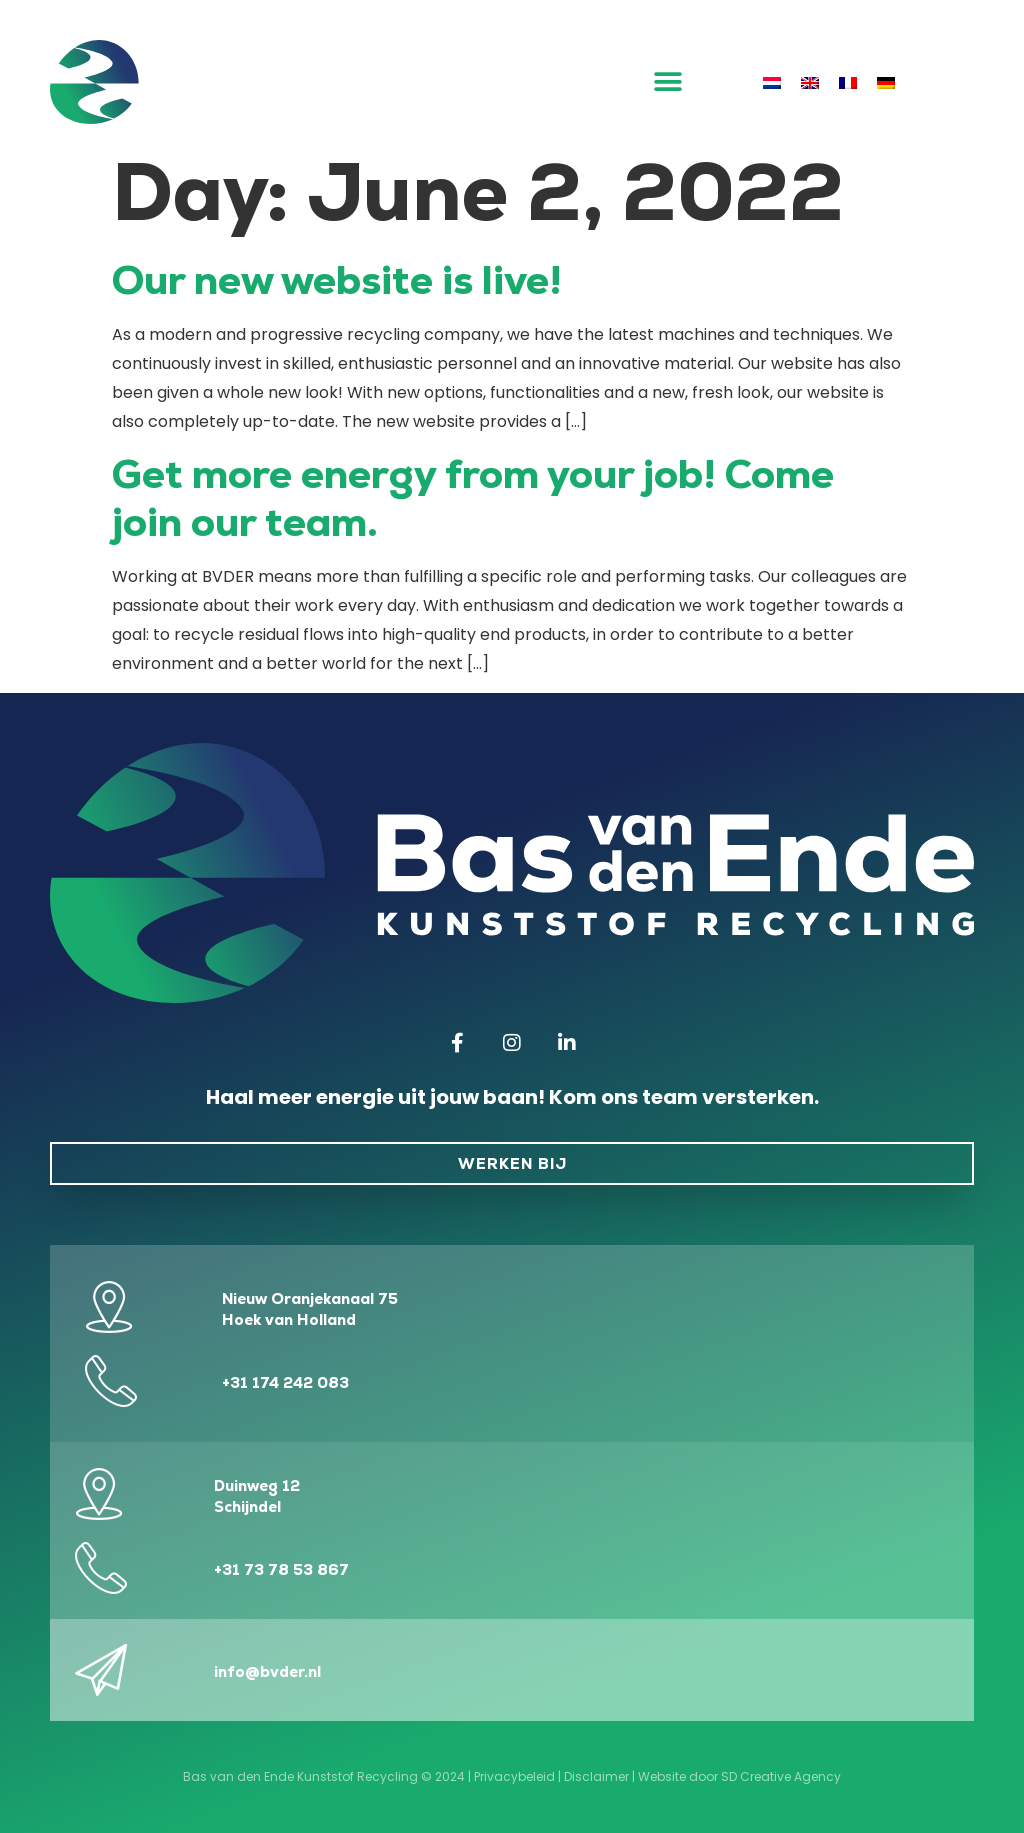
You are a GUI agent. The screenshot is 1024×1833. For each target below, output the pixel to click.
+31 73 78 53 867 (281, 1569)
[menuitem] (772, 82)
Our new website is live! (337, 280)
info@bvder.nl (267, 1671)
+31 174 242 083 (285, 1382)
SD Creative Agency (781, 1776)
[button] (668, 81)
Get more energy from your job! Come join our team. (473, 498)
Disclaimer (596, 1776)
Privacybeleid (514, 1776)
